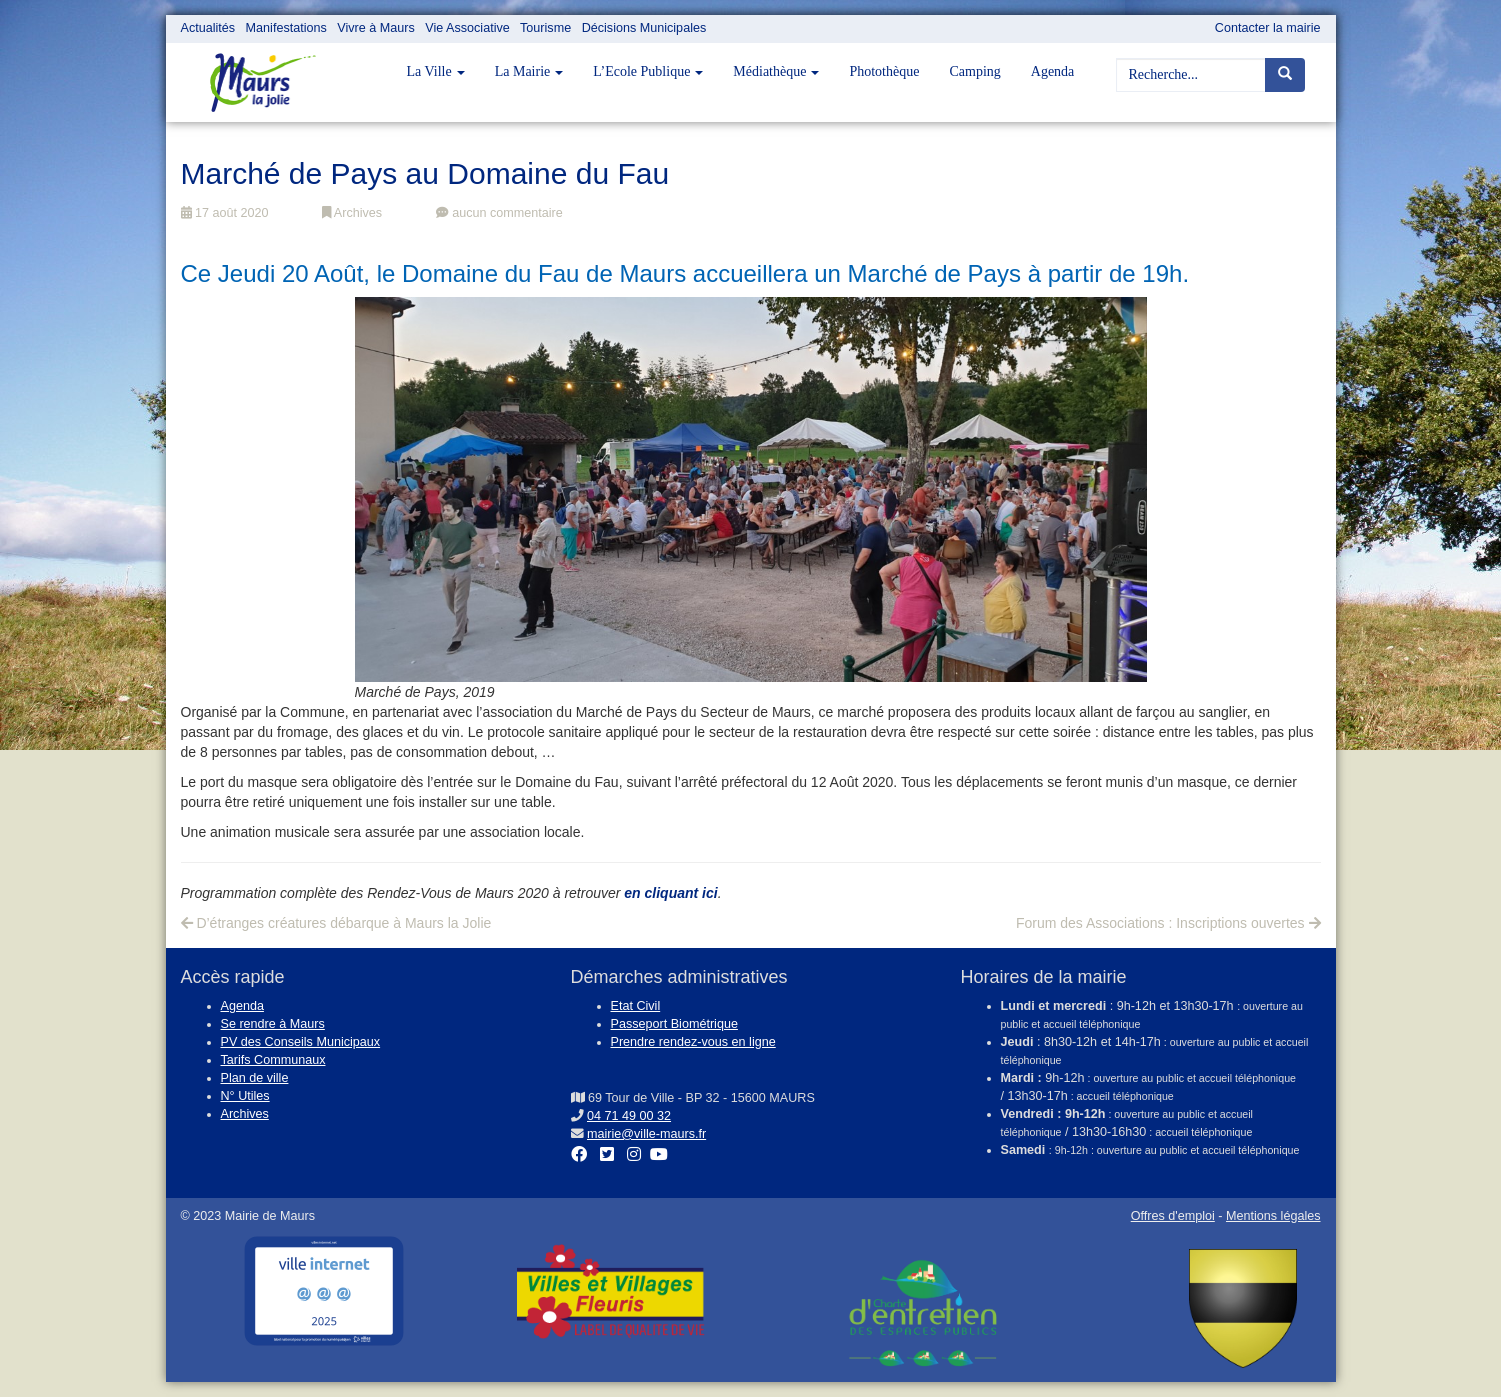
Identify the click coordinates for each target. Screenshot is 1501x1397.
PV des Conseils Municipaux (301, 1042)
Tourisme (545, 28)
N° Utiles (245, 1096)
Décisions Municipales (644, 28)
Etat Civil (636, 1006)
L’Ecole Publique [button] (648, 71)
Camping (974, 71)
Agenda (1053, 71)
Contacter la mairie (1268, 28)
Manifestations (286, 28)
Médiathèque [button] (776, 71)
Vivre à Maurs (375, 28)
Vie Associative (467, 28)
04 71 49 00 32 (629, 1116)
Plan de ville (255, 1078)
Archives (352, 213)
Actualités (208, 28)
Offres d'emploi (1173, 1216)
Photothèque (884, 71)
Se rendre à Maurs (273, 1024)
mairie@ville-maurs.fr (646, 1134)
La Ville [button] (436, 71)
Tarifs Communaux (273, 1060)
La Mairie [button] (529, 71)
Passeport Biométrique (674, 1024)
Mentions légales (1273, 1216)
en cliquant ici (670, 893)
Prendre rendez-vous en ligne (693, 1042)
